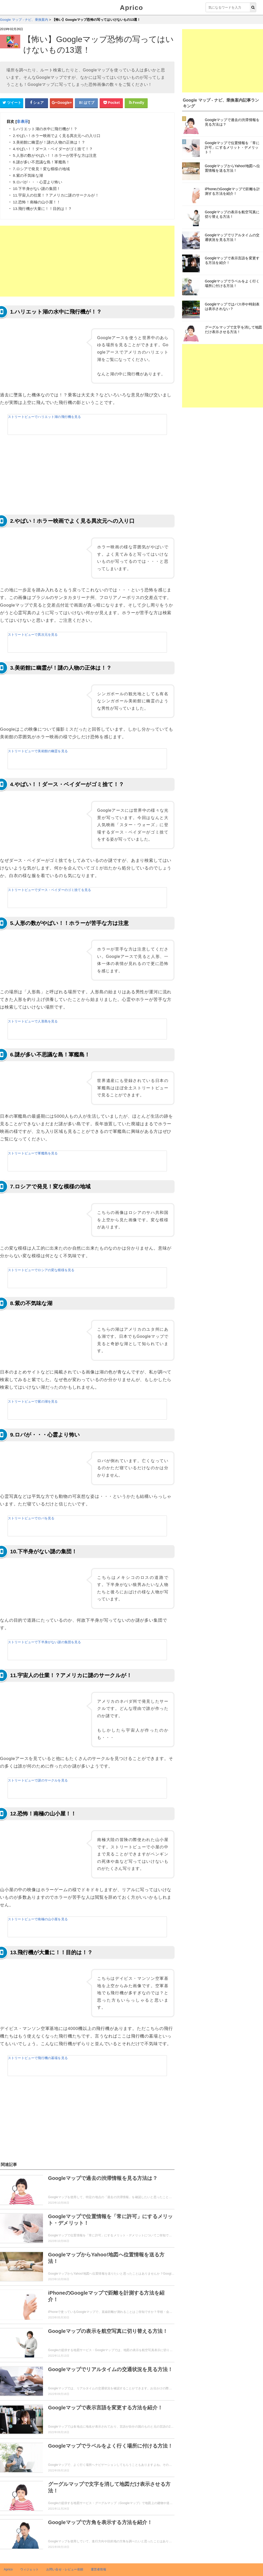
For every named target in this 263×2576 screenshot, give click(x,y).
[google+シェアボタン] (61, 102)
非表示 (22, 121)
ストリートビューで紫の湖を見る (33, 1401)
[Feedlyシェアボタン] (136, 102)
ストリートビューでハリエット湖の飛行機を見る (44, 417)
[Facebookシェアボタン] (36, 102)
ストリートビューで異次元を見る (33, 634)
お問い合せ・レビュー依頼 (64, 2569)
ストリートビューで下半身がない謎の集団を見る (44, 1642)
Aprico (131, 7)
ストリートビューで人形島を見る (33, 1021)
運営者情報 (98, 2569)
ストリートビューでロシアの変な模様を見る (41, 1270)
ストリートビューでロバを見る (31, 1518)
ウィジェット (29, 2569)
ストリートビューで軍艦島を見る (33, 1153)
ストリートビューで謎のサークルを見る (38, 1780)
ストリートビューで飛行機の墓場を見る (38, 2058)
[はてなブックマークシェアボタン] (86, 102)
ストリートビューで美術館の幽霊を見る (38, 751)
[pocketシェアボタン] (111, 102)
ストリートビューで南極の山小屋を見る (38, 1919)
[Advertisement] (87, 261)
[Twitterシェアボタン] (11, 102)
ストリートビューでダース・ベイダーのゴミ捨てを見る (49, 890)
